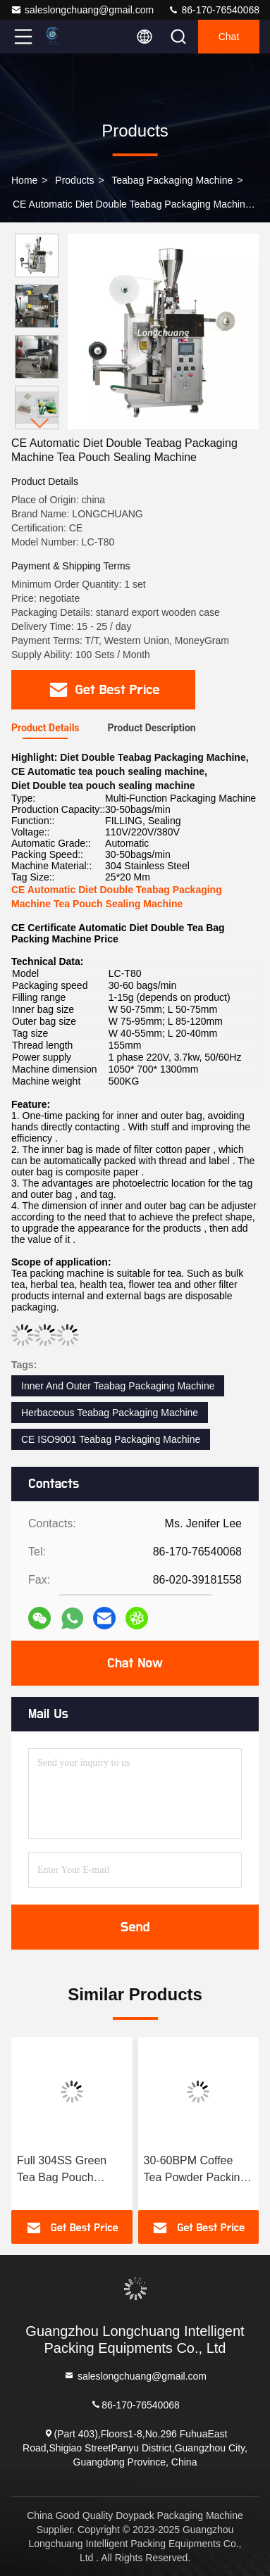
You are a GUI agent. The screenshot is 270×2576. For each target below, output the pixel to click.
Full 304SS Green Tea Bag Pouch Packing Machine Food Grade (61, 2170)
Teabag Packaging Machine (172, 180)
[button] (40, 423)
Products (74, 180)
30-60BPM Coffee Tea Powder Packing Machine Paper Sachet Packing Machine (195, 2170)
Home (24, 180)
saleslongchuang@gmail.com (82, 9)
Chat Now (135, 1663)
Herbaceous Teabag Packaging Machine (109, 1412)
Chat (229, 36)
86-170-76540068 (213, 9)
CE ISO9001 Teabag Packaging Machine (110, 1439)
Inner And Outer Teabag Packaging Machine (117, 1385)
